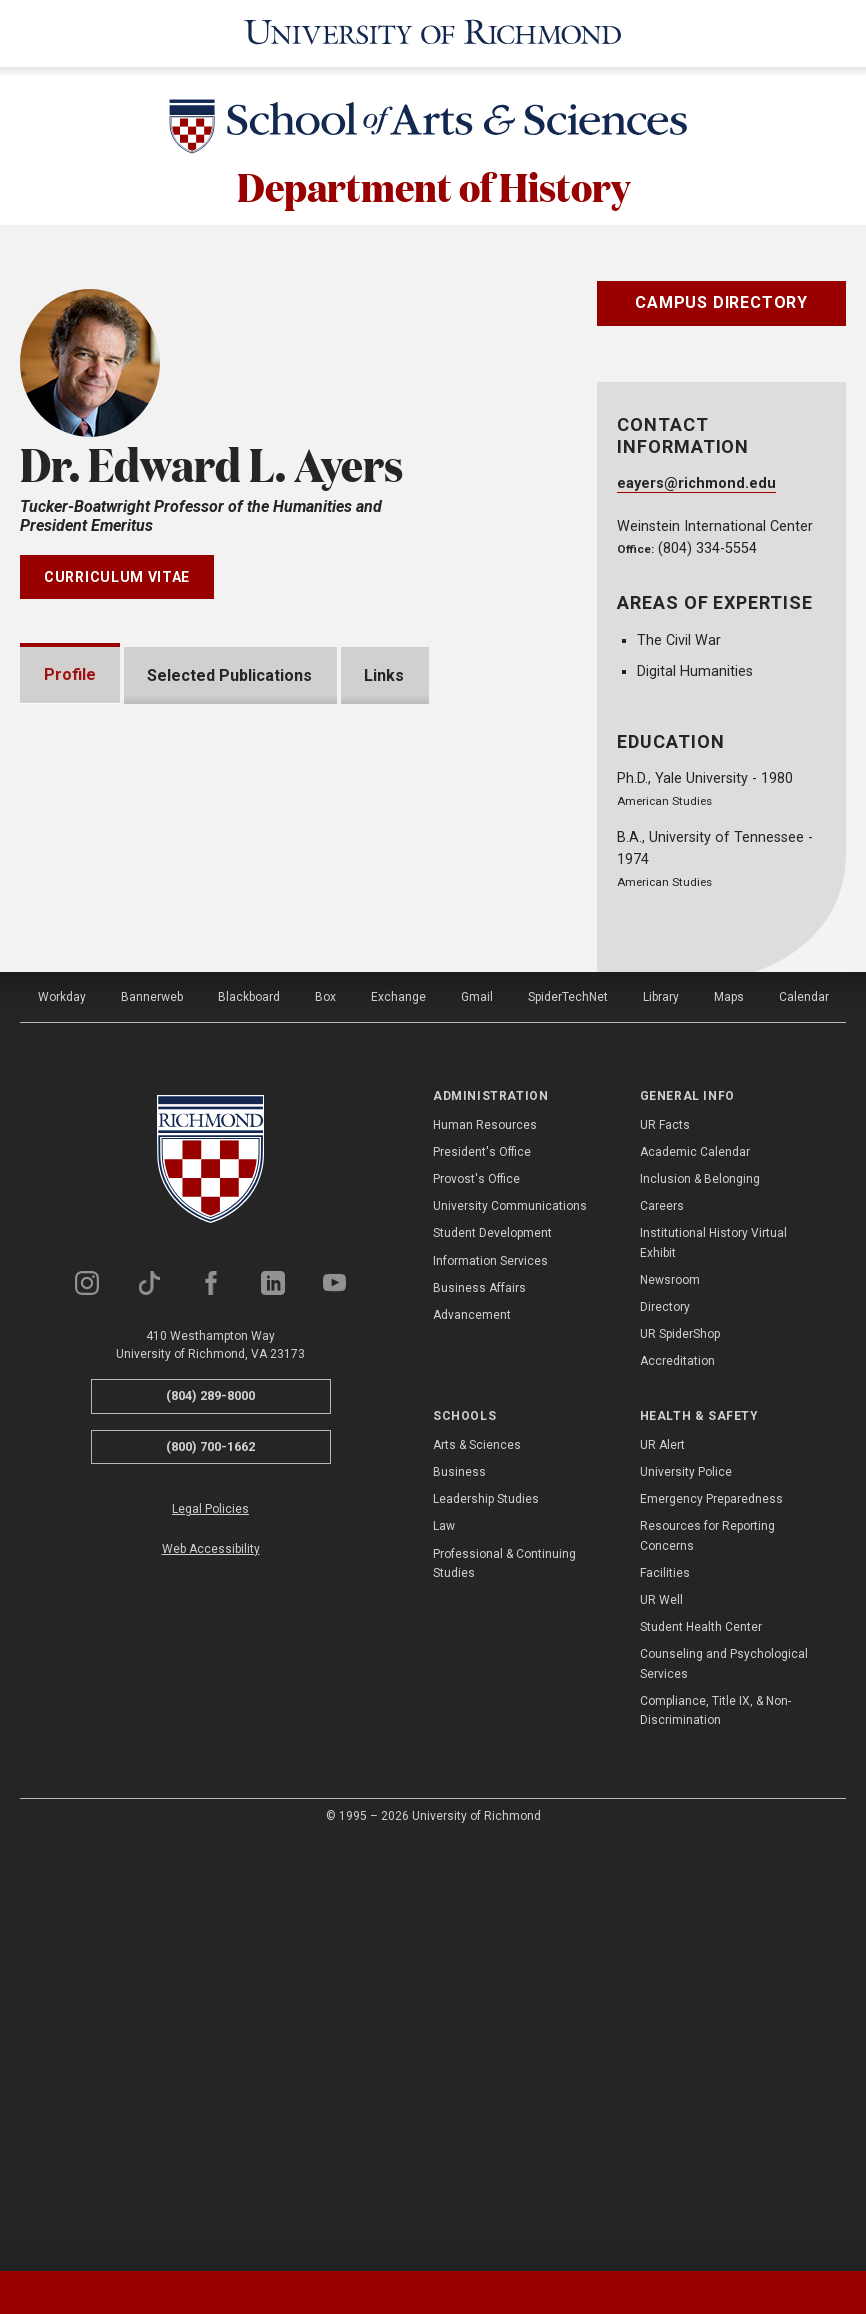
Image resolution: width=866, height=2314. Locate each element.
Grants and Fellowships (155, 1048)
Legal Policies (210, 1935)
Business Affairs (479, 1713)
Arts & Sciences (477, 1870)
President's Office (482, 1577)
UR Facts (665, 1550)
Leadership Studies (486, 1924)
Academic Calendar (695, 1577)
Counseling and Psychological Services (724, 2089)
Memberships (120, 1176)
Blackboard (249, 1422)
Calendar (804, 1422)
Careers (662, 1631)
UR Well (661, 2025)
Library (661, 1422)
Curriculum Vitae (117, 577)
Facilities (665, 1998)
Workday (62, 1422)
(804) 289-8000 (210, 1820)
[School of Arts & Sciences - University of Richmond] (433, 130)
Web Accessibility (211, 1974)
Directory (665, 1732)
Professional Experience (162, 1240)
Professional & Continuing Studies (504, 1988)
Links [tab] (385, 674)
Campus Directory (721, 302)
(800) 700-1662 (210, 1871)
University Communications (510, 1631)
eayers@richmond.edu (696, 483)
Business (459, 1897)
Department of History (433, 185)
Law (444, 1952)
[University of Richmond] (433, 33)
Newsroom (670, 1705)
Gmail (477, 1422)
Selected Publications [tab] (230, 674)
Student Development (492, 1658)
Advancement (472, 1740)
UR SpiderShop (680, 1759)
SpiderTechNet (568, 1422)
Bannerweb (152, 1422)
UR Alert (662, 1870)
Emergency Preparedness (711, 1924)
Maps (729, 1422)
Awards (96, 1112)
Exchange (398, 1422)
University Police (686, 1897)
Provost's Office (476, 1604)
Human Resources (485, 1550)
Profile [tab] (70, 674)
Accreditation (677, 1786)
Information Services (490, 1686)
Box (325, 1422)
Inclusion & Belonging (700, 1604)
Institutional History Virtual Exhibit (713, 1667)
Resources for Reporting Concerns (707, 1961)
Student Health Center (701, 2052)
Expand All (465, 1000)
